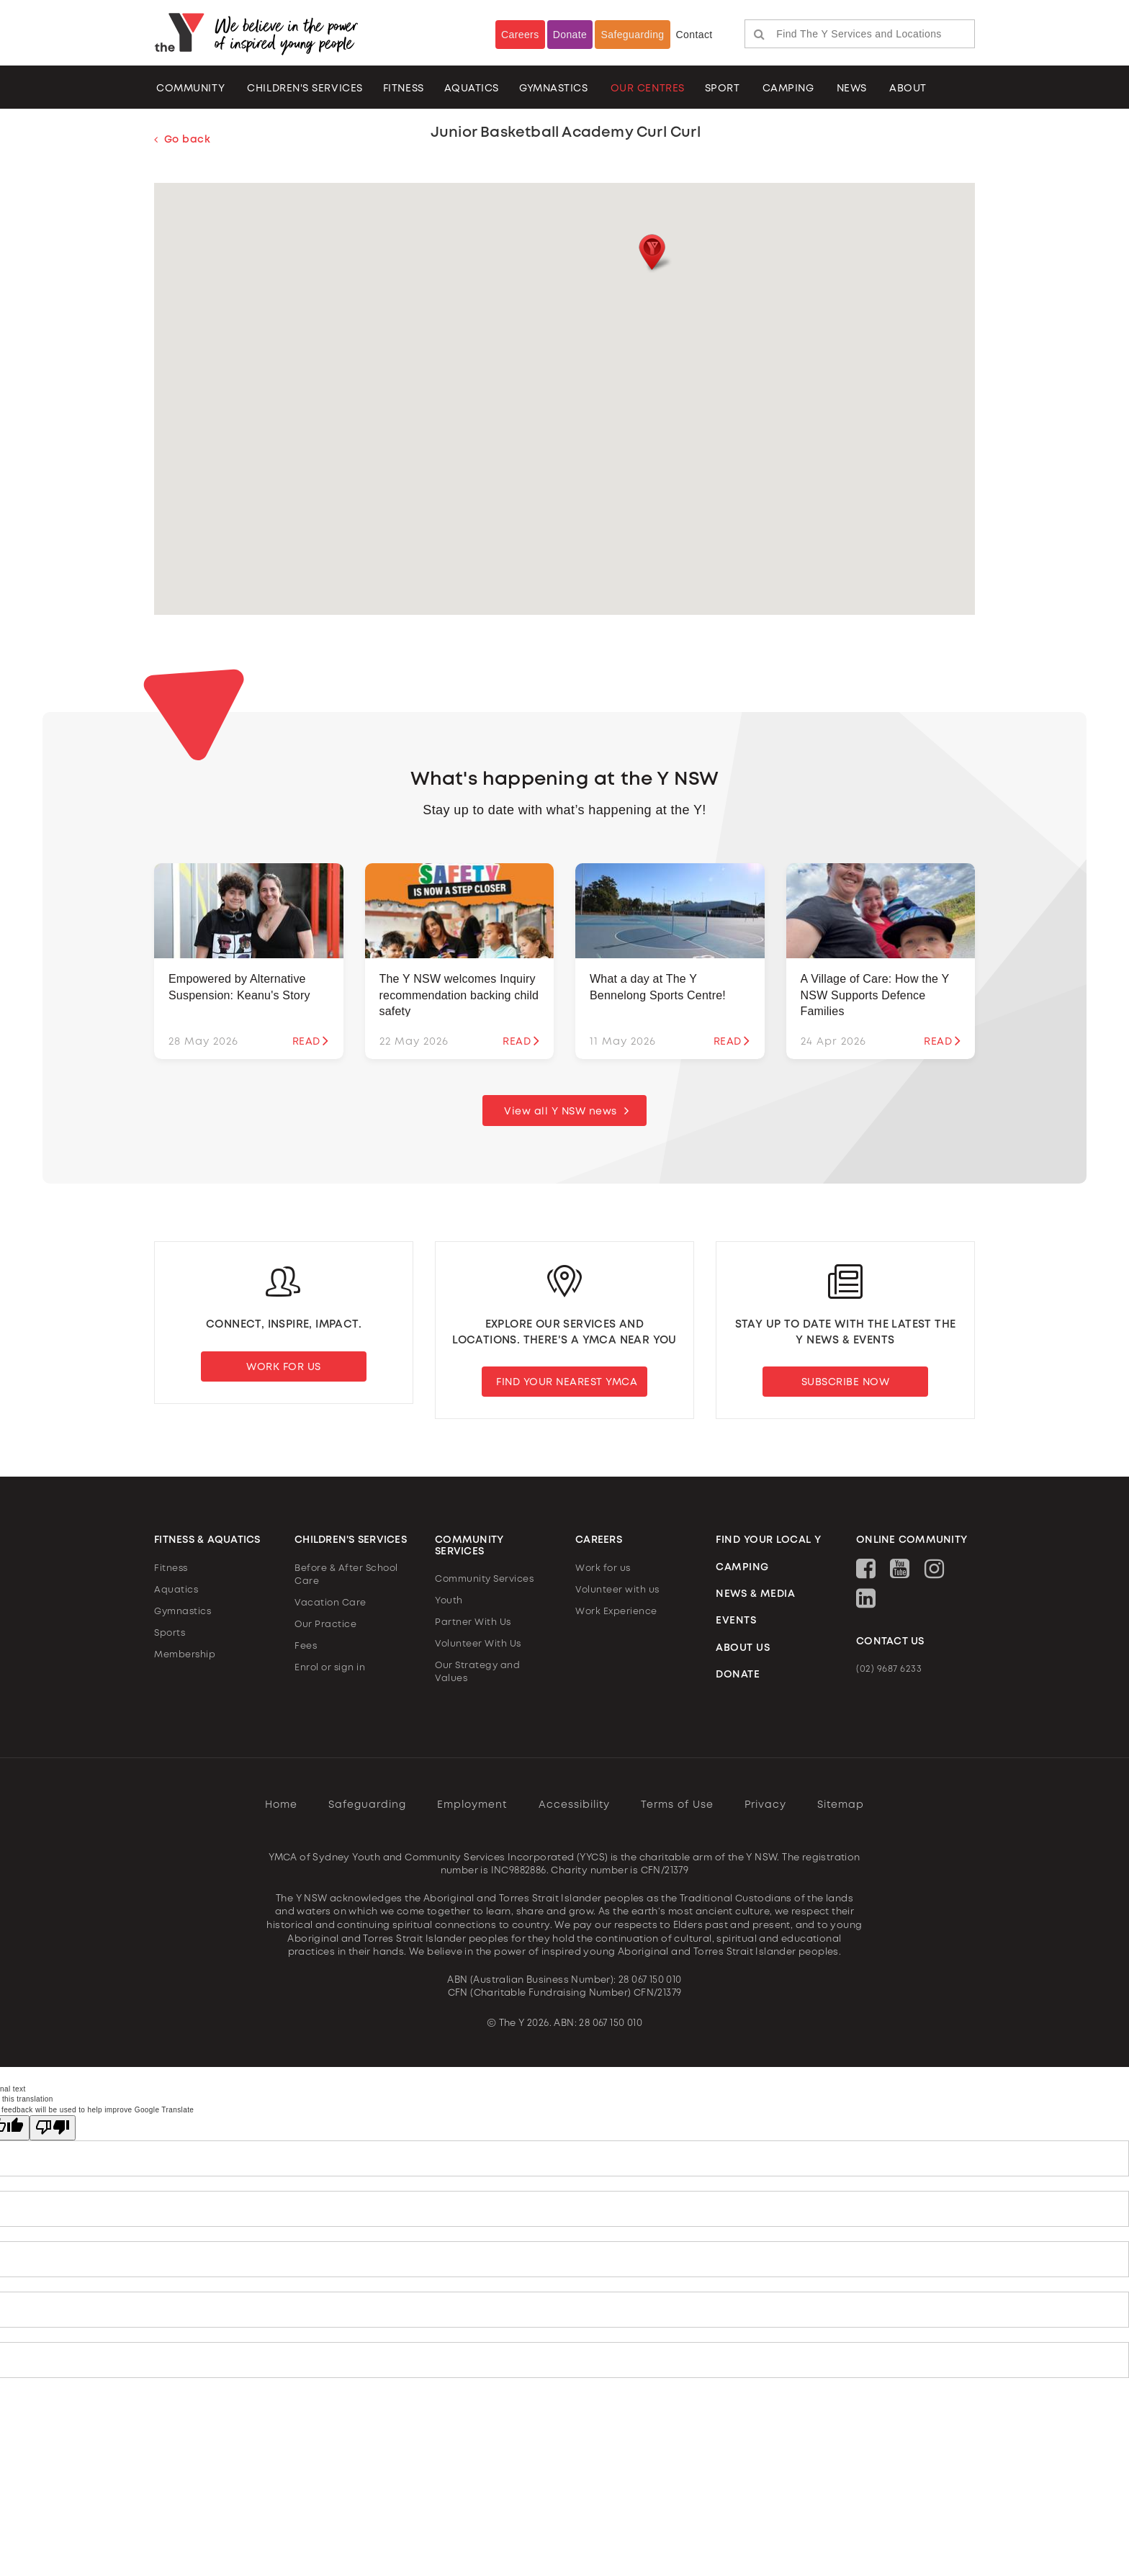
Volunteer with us (617, 1590)
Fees (305, 1646)
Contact (694, 34)
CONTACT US (890, 1641)
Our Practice (325, 1625)
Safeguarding (632, 34)
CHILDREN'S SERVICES (304, 88)
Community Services (484, 1580)
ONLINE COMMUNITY (911, 1540)
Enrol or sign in (329, 1668)
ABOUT (908, 88)
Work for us (603, 1568)
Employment (472, 1805)
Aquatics (176, 1590)
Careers (520, 34)
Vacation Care (330, 1603)
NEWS (852, 88)
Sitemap (840, 1805)
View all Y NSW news (560, 1112)
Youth (449, 1602)
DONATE (738, 1675)
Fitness (171, 1568)
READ (310, 1041)
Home (281, 1805)
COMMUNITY (190, 88)
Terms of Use (677, 1805)
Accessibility (574, 1805)
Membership (184, 1655)
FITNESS (403, 88)
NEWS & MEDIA (755, 1594)
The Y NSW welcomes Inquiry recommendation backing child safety (459, 995)
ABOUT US (743, 1648)
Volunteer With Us (478, 1645)
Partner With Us (473, 1623)
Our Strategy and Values (477, 1672)
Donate (570, 34)
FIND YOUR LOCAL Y (769, 1540)
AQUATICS (471, 88)
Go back (182, 140)
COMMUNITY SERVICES (469, 1546)
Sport (722, 88)
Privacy (765, 1805)
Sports (169, 1633)
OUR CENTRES (648, 88)
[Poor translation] (53, 2127)
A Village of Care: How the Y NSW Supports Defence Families (875, 995)
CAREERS (598, 1540)
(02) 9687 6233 (889, 1670)
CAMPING (788, 88)
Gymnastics (553, 88)
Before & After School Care (346, 1574)
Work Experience (616, 1612)
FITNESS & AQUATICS (207, 1540)
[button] (651, 254)
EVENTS (736, 1621)
